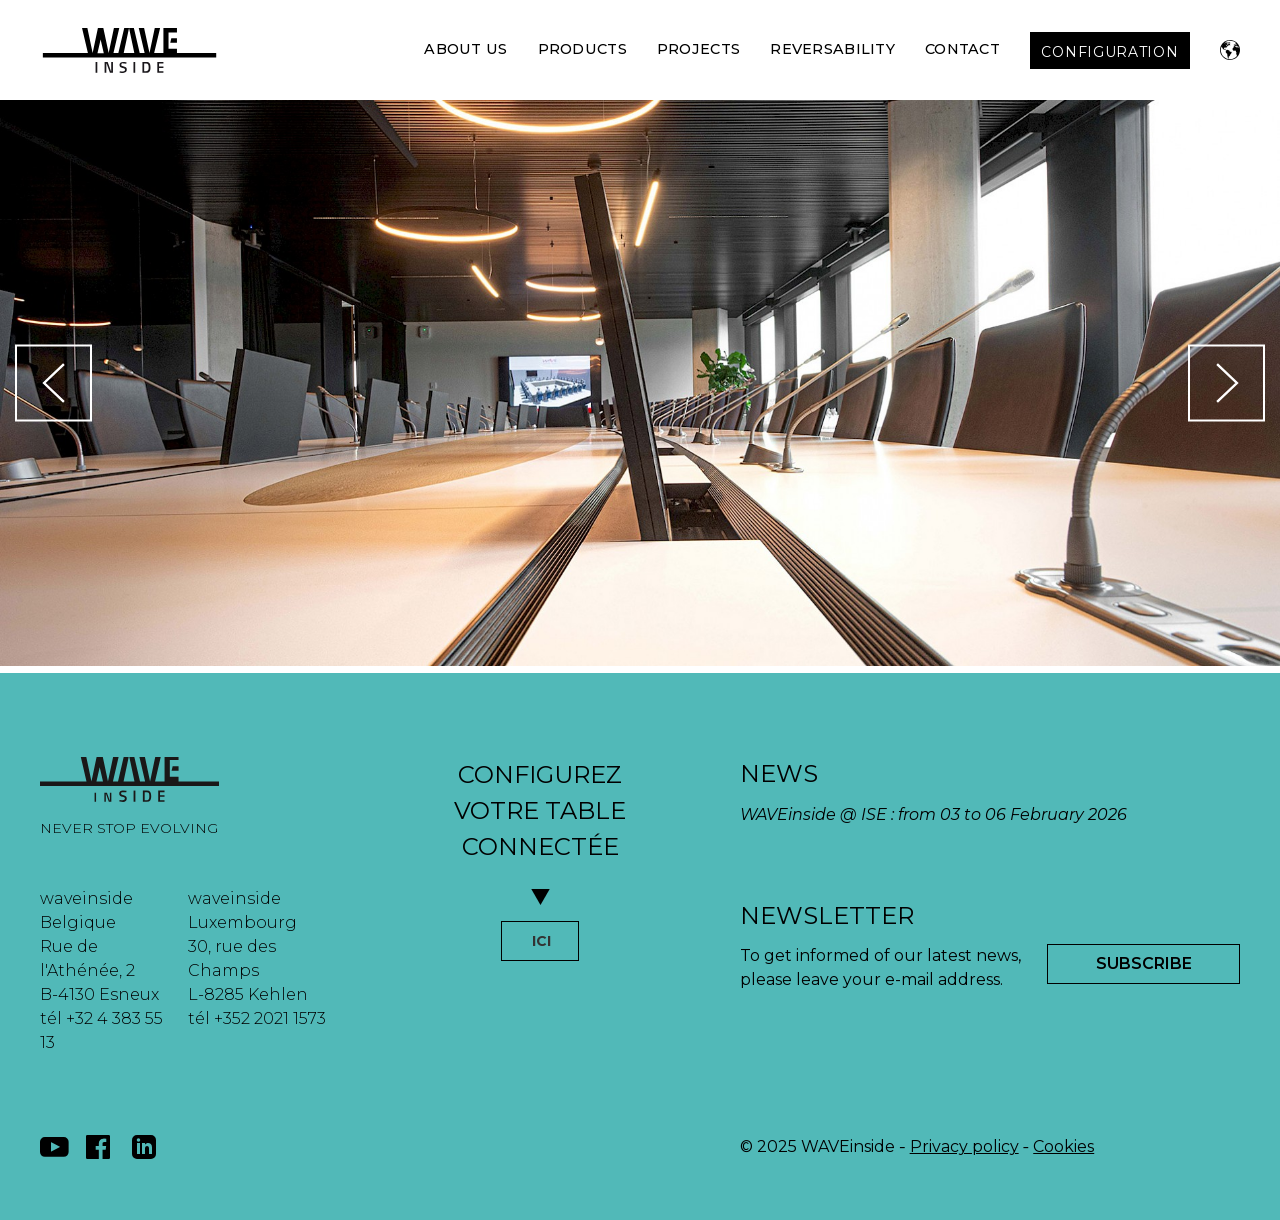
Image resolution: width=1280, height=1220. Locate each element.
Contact (962, 49)
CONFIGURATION (1109, 52)
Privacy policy (964, 1146)
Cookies (1063, 1146)
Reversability (832, 49)
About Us (465, 49)
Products (582, 49)
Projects (698, 49)
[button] (1230, 50)
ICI (541, 941)
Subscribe (1144, 963)
